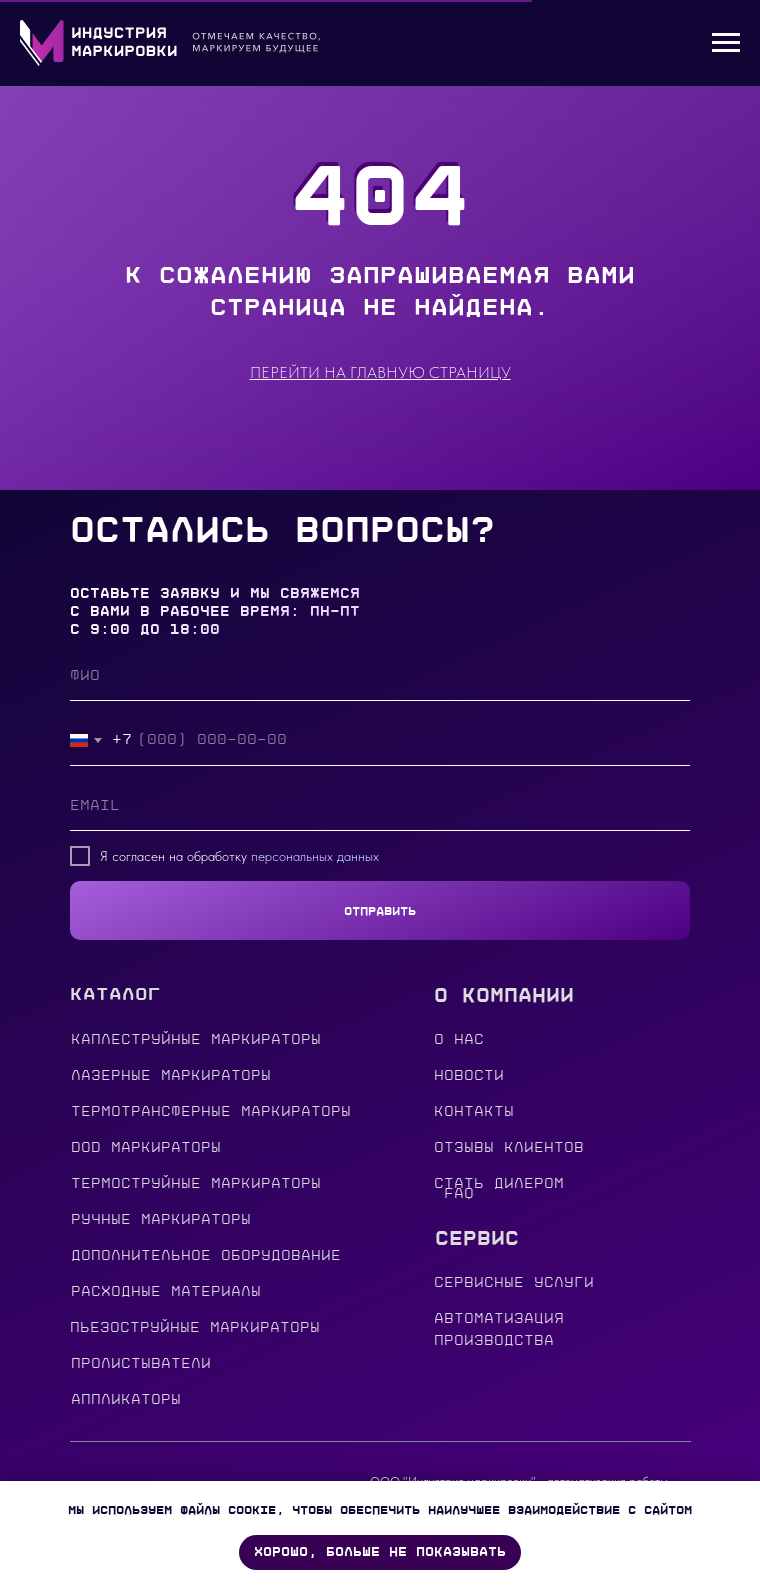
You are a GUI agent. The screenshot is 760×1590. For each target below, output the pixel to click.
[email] (380, 806)
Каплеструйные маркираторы (196, 1039)
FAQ (459, 1193)
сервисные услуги (514, 1282)
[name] (380, 676)
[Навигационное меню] (726, 43)
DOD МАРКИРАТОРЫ (146, 1147)
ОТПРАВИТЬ (380, 911)
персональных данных (315, 856)
